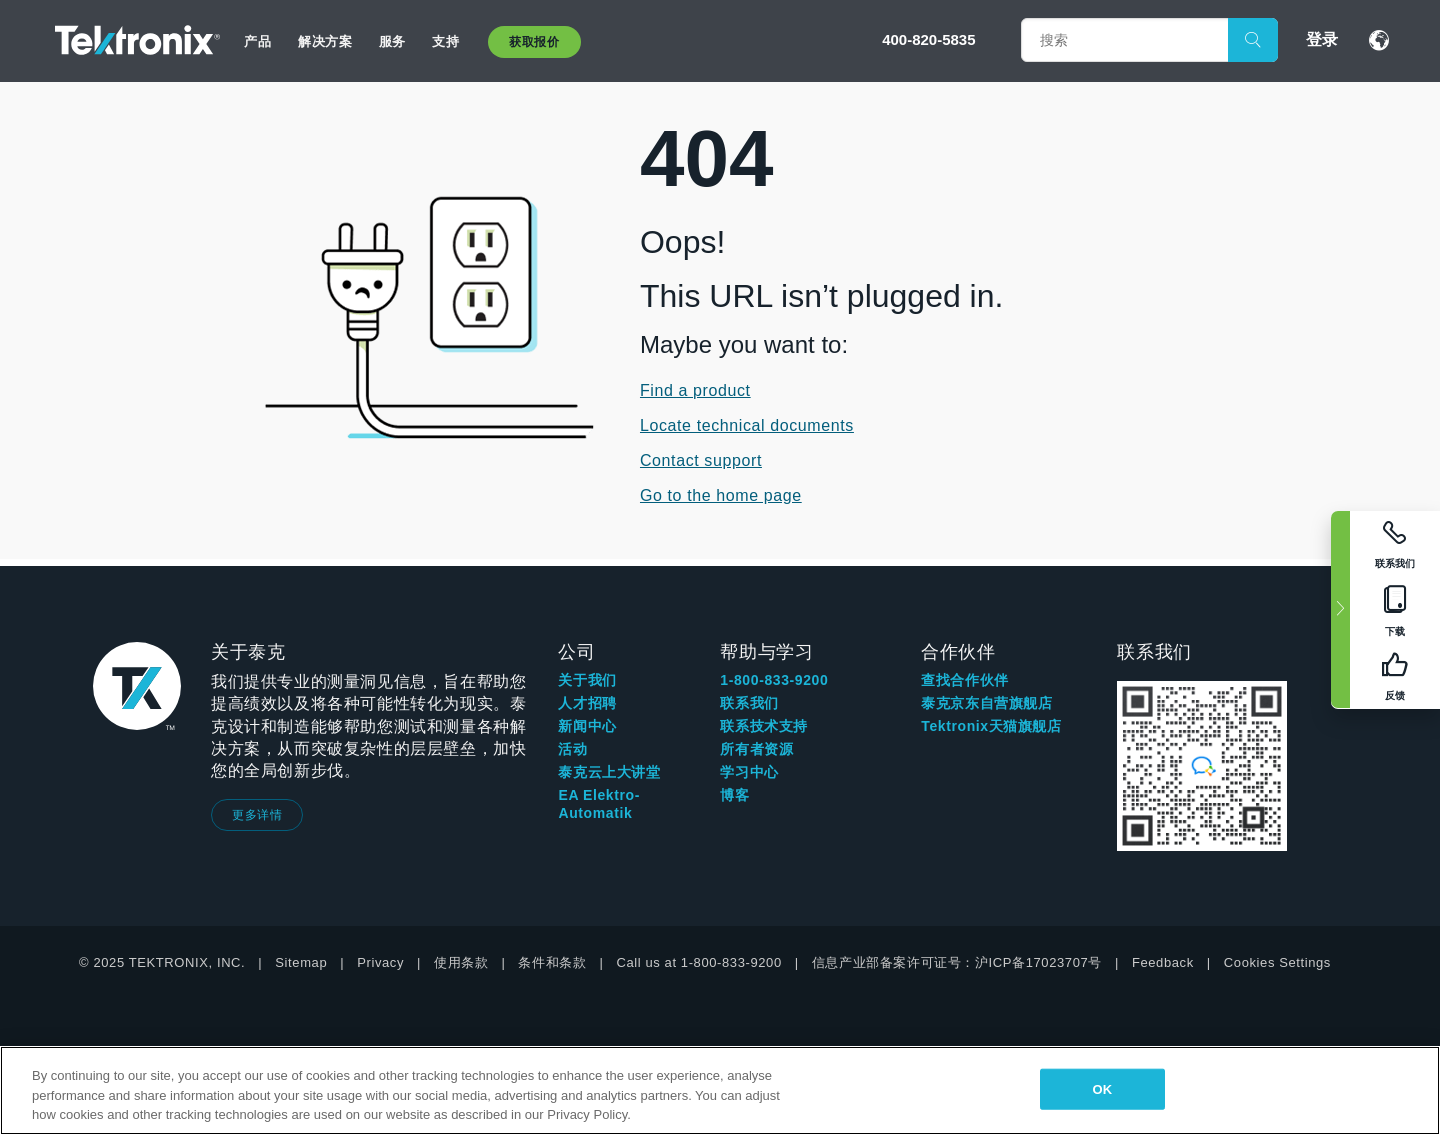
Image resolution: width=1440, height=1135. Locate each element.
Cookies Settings (1277, 962)
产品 (257, 41)
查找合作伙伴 (965, 680)
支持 (445, 41)
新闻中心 (587, 726)
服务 (392, 41)
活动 (572, 749)
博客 (734, 795)
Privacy (380, 962)
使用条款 (461, 962)
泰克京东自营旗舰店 (986, 703)
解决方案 (325, 41)
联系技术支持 (764, 726)
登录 (1322, 39)
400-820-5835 (928, 39)
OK (1102, 1088)
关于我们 (587, 680)
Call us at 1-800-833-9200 (698, 962)
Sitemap (301, 962)
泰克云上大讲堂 (609, 772)
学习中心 (749, 772)
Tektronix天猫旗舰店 (991, 726)
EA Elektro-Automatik (599, 804)
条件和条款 (552, 962)
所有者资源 (756, 749)
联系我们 (749, 703)
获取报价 (534, 42)
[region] (720, 1090)
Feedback (1163, 962)
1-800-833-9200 (774, 680)
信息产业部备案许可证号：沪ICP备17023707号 (957, 962)
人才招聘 (587, 703)
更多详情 (257, 815)
